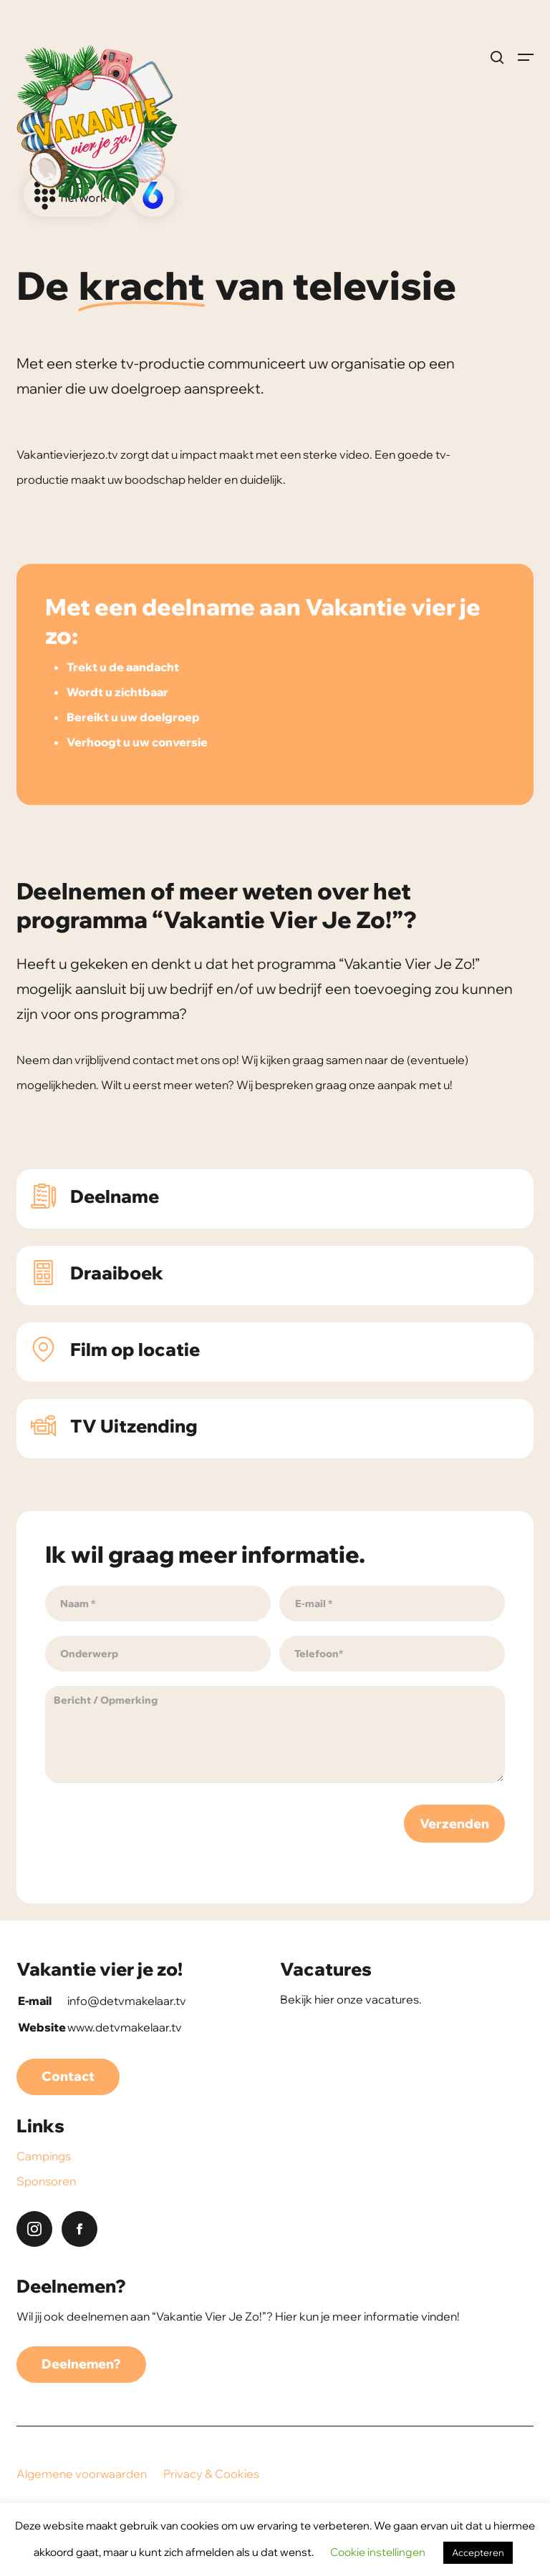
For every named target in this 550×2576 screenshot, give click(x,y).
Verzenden (454, 1823)
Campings (43, 2156)
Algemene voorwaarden (81, 2474)
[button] (526, 57)
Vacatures (326, 1969)
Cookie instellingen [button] (377, 2552)
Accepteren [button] (478, 2552)
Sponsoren (46, 2181)
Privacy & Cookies (211, 2474)
